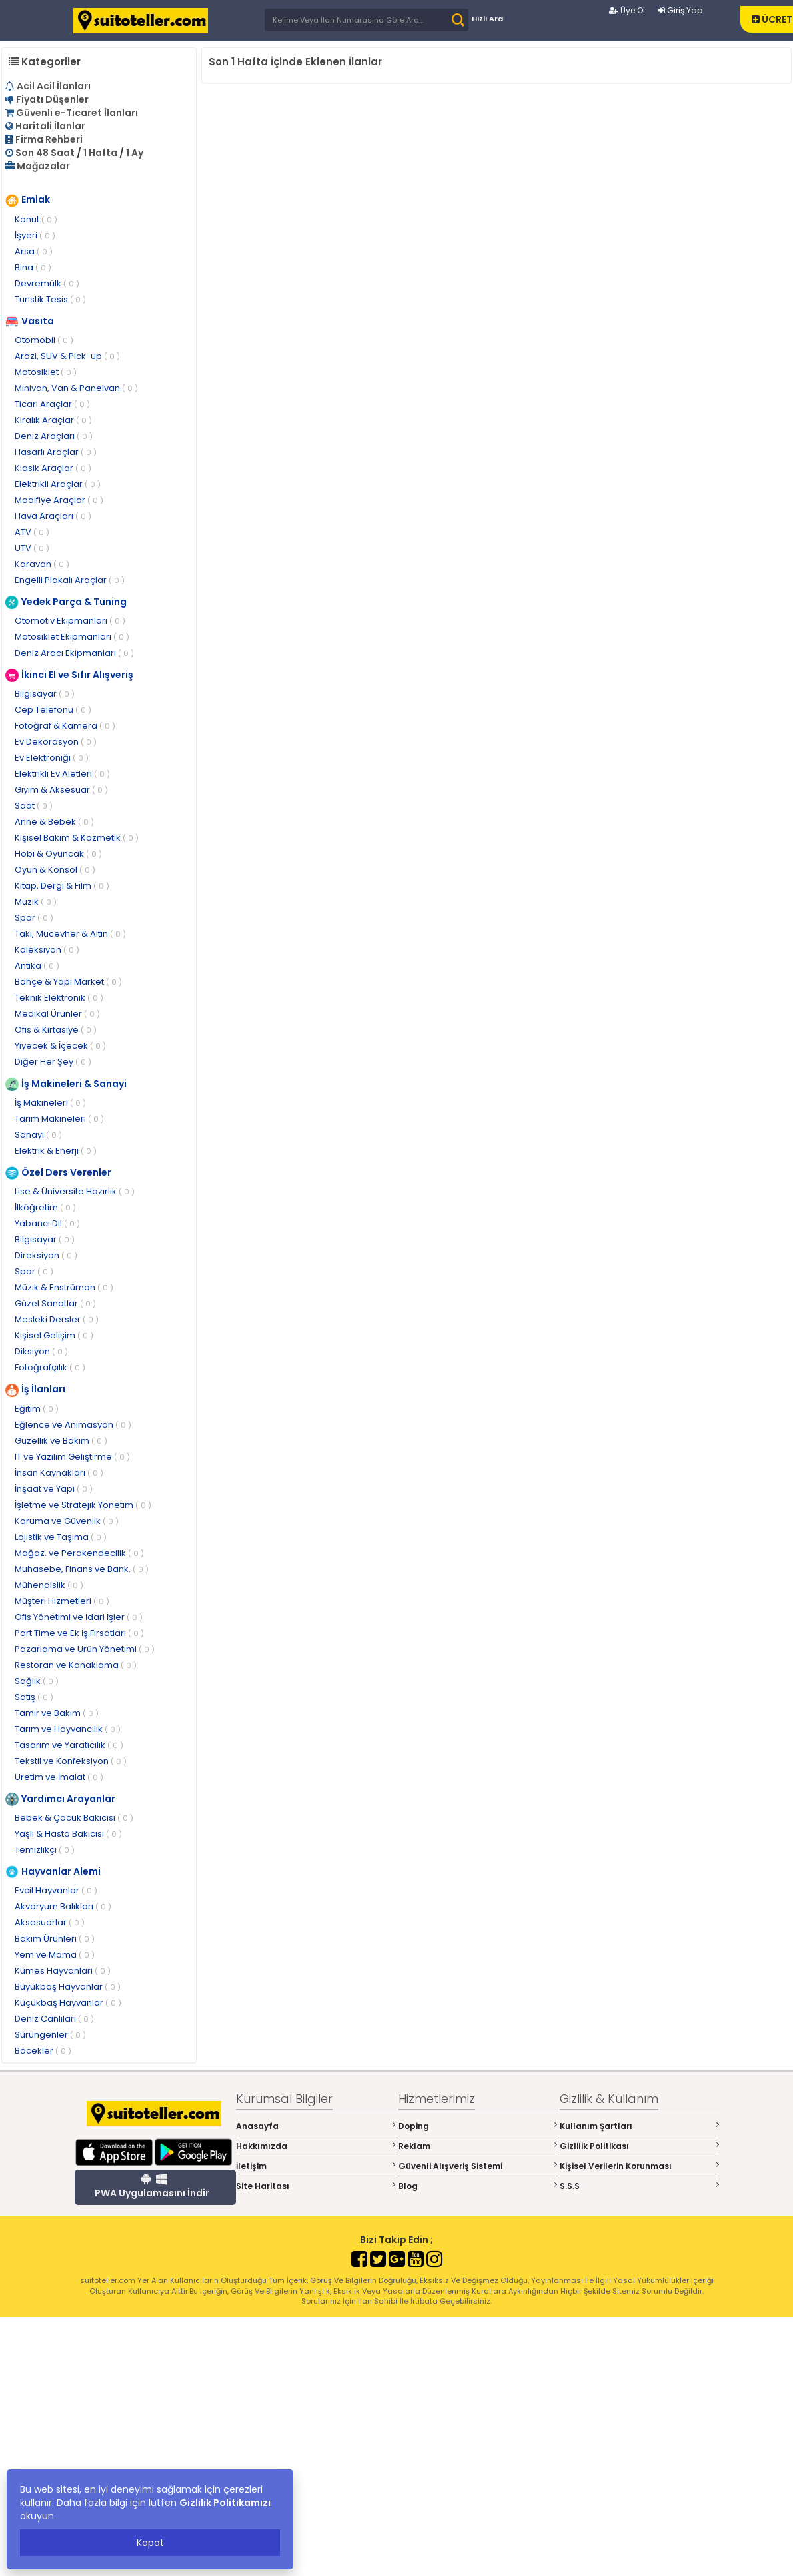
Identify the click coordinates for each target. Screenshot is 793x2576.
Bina (33, 267)
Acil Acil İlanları (54, 86)
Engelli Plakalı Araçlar (70, 580)
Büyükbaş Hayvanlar (68, 1986)
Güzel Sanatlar (55, 1303)
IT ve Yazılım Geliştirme (72, 1456)
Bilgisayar (45, 693)
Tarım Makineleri (59, 1118)
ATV (32, 532)
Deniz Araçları (54, 436)
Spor (34, 917)
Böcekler (43, 2050)
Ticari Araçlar (52, 404)
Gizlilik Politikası (639, 2146)
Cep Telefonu (53, 709)
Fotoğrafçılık (50, 1367)
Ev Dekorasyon (56, 741)
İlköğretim (45, 1207)
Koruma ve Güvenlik (67, 1521)
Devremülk (47, 283)
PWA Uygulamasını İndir (152, 2186)
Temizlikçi (45, 1849)
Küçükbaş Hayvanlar (68, 2002)
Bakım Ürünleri (55, 1938)
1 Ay (134, 152)
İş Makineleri (50, 1102)
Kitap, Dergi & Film (62, 885)
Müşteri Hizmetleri (62, 1601)
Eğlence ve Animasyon (73, 1424)
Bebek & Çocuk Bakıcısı (74, 1817)
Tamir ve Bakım (57, 1713)
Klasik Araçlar (53, 468)
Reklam (478, 2146)
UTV (32, 548)
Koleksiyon (47, 949)
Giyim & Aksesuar (61, 789)
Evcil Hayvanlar (56, 1890)
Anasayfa (315, 2126)
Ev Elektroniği (52, 757)
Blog (478, 2186)
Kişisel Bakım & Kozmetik (77, 837)
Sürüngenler (50, 2034)
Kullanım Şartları (639, 2126)
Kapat (150, 2542)
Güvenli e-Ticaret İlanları (77, 112)
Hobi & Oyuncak (58, 853)
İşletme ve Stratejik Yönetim (83, 1504)
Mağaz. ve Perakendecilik (79, 1553)
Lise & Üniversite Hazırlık (75, 1191)
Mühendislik (49, 1585)
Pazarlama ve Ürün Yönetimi (85, 1649)
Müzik (36, 901)
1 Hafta (100, 152)
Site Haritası (315, 2186)
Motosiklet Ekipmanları (72, 636)
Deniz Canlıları (54, 2018)
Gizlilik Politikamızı (225, 2502)
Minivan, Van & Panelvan (76, 388)
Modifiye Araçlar (59, 500)
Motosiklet (46, 372)
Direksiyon (46, 1255)
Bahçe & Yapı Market (68, 981)
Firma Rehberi (49, 139)
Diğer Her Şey (53, 1061)
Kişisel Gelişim (54, 1335)
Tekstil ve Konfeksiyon (71, 1761)
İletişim (315, 2166)
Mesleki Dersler (57, 1319)
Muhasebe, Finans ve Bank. (82, 1569)
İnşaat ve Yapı (54, 1488)
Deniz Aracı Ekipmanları (74, 653)
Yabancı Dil (47, 1223)
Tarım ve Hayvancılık (68, 1729)
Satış (34, 1697)
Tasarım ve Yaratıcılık (69, 1745)
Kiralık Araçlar (53, 420)
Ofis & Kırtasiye (56, 1029)
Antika (37, 965)
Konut (36, 219)
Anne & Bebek (54, 821)
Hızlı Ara (487, 18)
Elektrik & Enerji (56, 1150)
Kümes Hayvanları (63, 1970)
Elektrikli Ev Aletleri (62, 773)
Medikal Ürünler (57, 1013)
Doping (478, 2126)
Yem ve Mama (55, 1954)
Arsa (34, 251)
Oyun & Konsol (55, 869)
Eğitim (37, 1408)
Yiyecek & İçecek (60, 1045)
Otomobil (44, 340)
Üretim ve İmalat (59, 1777)
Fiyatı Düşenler (52, 99)
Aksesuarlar (50, 1922)
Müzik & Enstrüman (64, 1287)
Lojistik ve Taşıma (61, 1537)
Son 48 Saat (45, 152)
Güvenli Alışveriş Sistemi (478, 2166)
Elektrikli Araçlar (58, 484)
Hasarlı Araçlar (56, 452)
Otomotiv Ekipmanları (70, 620)
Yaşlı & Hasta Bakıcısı (68, 1833)
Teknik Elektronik (59, 997)
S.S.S (639, 2186)
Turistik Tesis (50, 299)
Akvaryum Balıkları (63, 1906)
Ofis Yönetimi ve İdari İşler (79, 1617)
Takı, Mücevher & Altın (70, 933)
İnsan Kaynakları (59, 1472)
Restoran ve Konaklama (76, 1665)
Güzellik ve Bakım (61, 1440)
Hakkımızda (315, 2146)
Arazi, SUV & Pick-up (67, 356)
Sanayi (38, 1134)
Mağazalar (43, 166)
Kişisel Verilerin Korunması (639, 2166)
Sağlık (37, 1681)
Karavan (42, 564)
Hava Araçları (53, 516)
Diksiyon (41, 1351)
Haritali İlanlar (50, 126)
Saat (34, 805)
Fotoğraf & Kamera (65, 725)
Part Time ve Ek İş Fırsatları (79, 1633)
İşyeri (35, 235)
